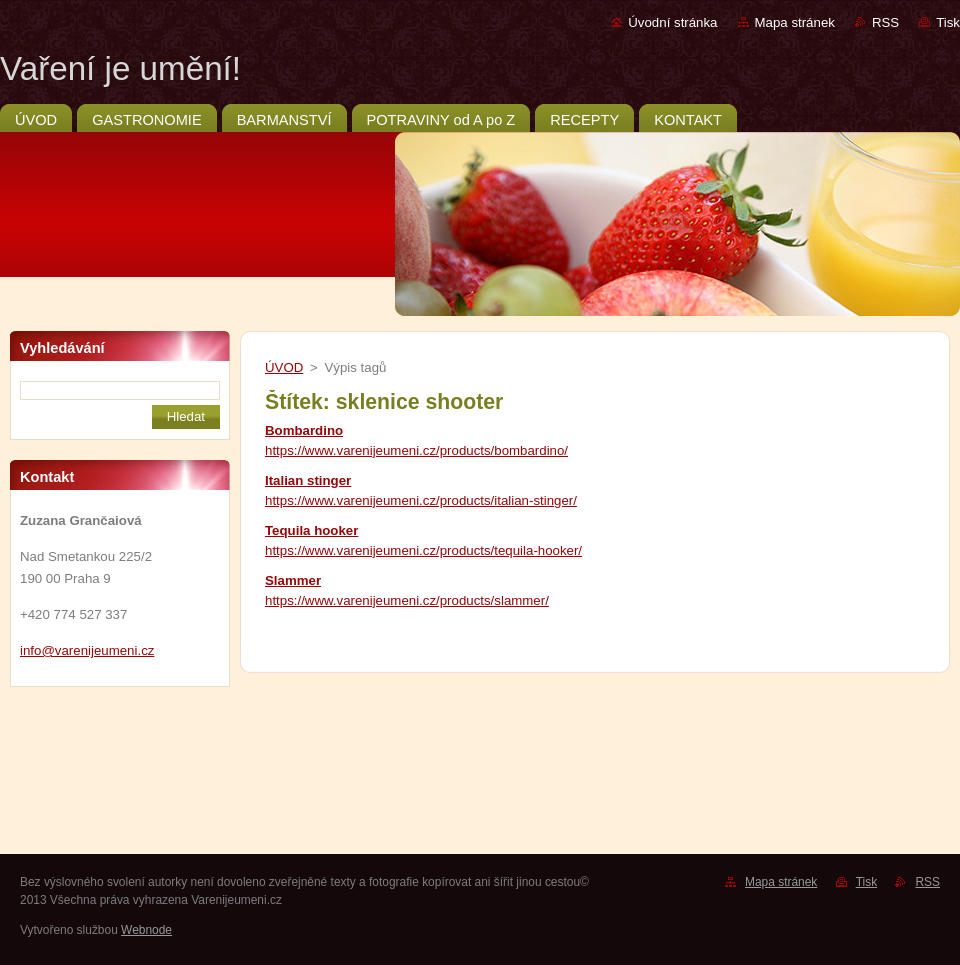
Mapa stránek (795, 22)
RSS (885, 22)
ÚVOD (284, 367)
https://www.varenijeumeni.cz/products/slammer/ (407, 600)
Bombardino (304, 430)
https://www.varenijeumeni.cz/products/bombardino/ (416, 450)
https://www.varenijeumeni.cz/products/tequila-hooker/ (423, 550)
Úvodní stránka (672, 22)
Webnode (146, 930)
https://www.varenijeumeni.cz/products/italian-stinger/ (421, 500)
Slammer (293, 580)
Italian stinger (308, 480)
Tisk (948, 22)
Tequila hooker (311, 530)
